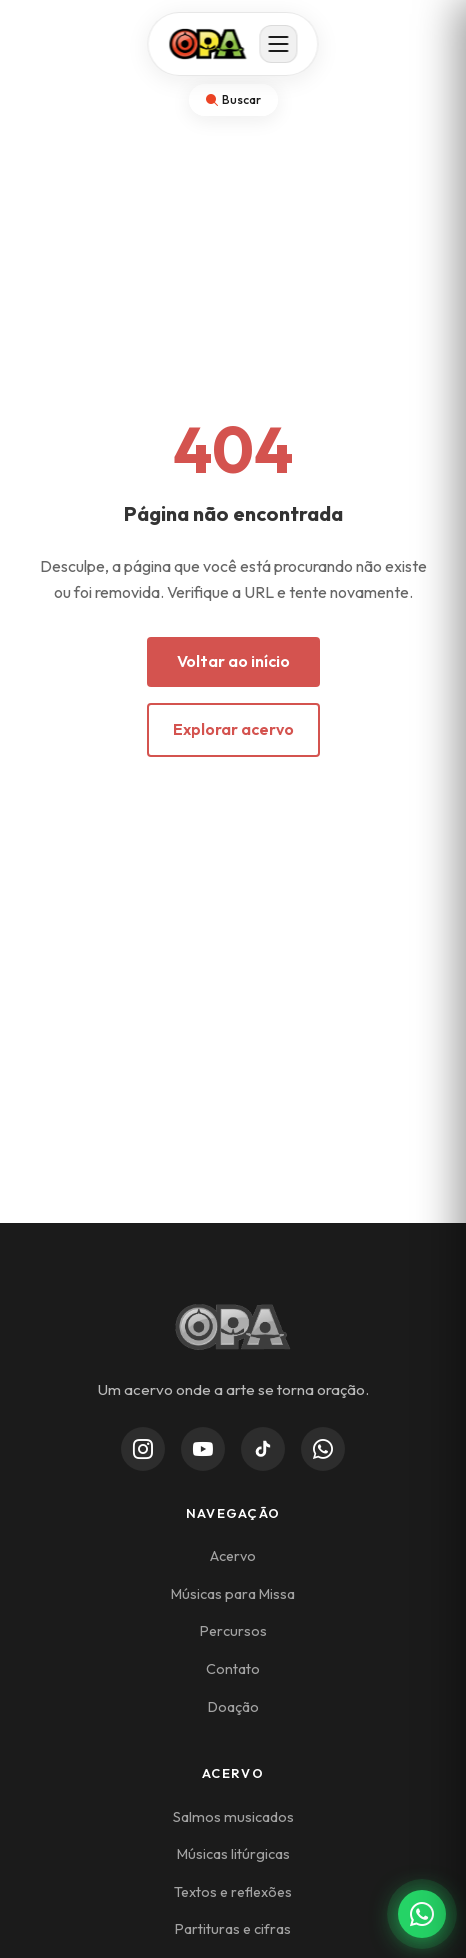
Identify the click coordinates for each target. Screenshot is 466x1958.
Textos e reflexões (233, 1892)
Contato (233, 1669)
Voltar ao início (233, 661)
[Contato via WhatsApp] (422, 1914)
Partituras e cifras (233, 1929)
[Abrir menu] (279, 44)
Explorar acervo (233, 729)
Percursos (233, 1631)
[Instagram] (143, 1449)
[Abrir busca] (233, 100)
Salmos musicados (233, 1817)
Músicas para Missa (233, 1594)
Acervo (233, 1556)
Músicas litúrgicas (233, 1854)
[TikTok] (263, 1449)
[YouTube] (203, 1449)
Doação (233, 1707)
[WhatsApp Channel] (323, 1449)
